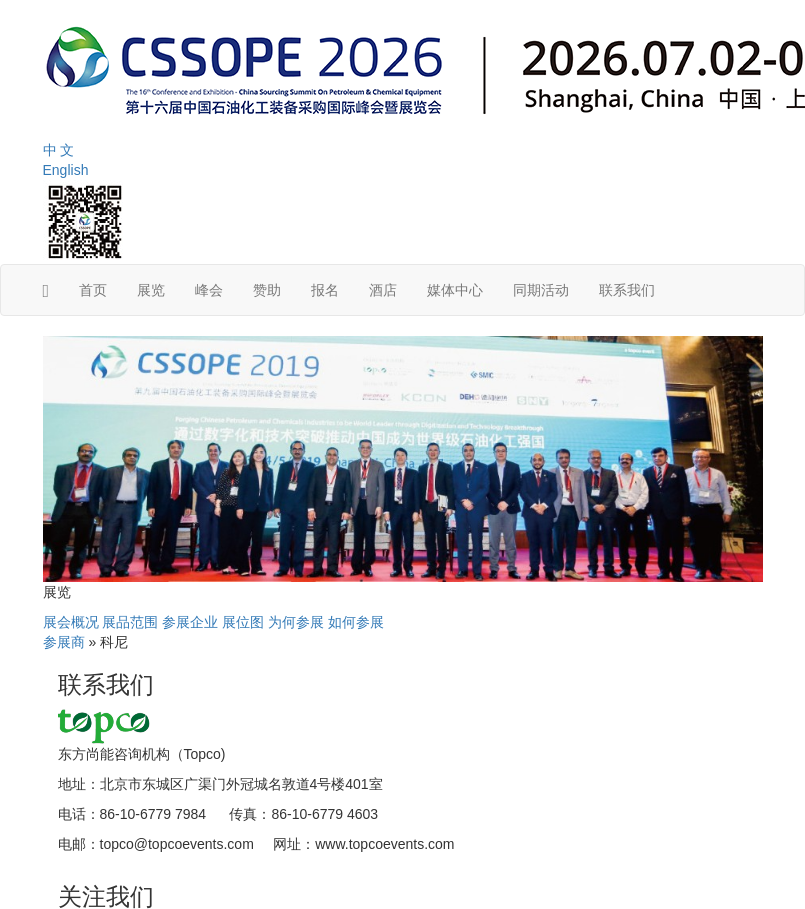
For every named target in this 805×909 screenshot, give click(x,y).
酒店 (383, 290)
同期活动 (541, 290)
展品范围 (130, 622)
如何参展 (356, 622)
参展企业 (190, 622)
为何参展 (296, 622)
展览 (151, 290)
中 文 (59, 150)
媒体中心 (455, 290)
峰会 (209, 290)
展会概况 (71, 622)
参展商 (64, 642)
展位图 (243, 622)
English (66, 170)
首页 (93, 290)
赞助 (267, 290)
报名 (325, 290)
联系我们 (627, 290)
